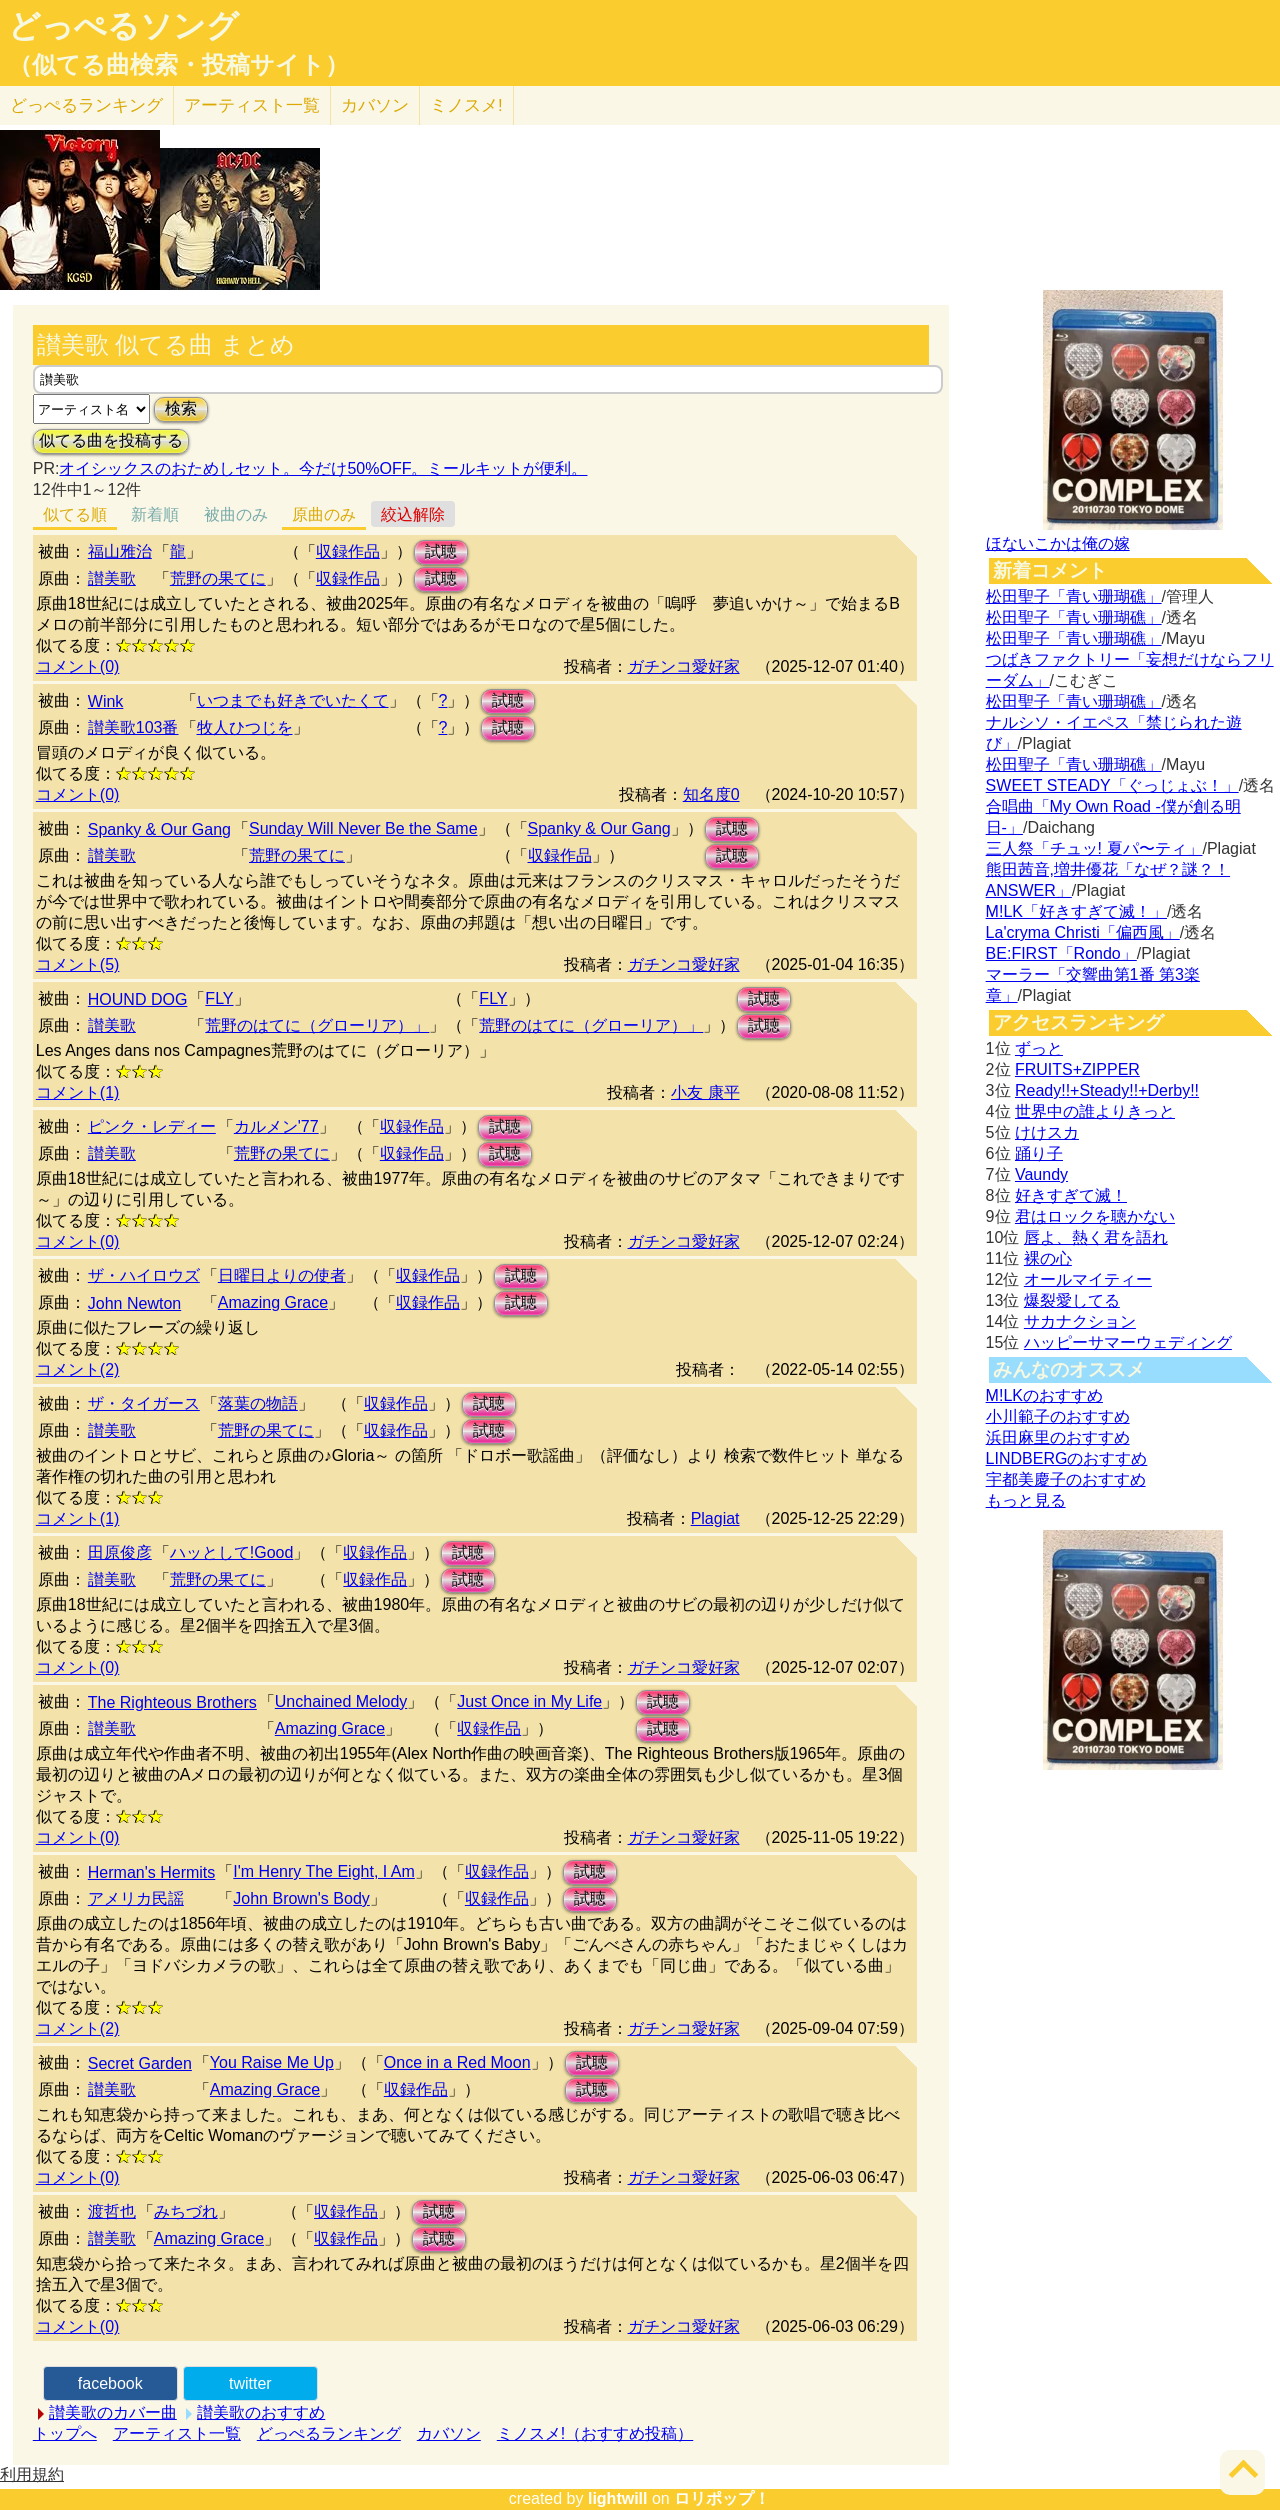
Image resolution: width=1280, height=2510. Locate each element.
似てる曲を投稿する (111, 440)
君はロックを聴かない (1095, 1216)
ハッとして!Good (232, 1552)
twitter (250, 2383)
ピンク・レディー (152, 1126)
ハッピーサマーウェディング (1128, 1342)
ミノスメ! (466, 105)
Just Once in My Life (529, 1701)
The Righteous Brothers (172, 1702)
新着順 (155, 514)
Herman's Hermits (152, 1872)
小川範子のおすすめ (1058, 1416)
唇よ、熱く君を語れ (1096, 1237)
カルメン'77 (276, 1126)
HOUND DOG (138, 999)
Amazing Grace (273, 1302)
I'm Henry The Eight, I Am (324, 1871)
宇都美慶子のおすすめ (1066, 1479)
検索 (181, 408)
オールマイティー (1088, 1279)
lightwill (618, 2498)
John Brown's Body (301, 1898)
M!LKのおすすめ (1044, 1395)
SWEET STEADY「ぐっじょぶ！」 (1112, 785)
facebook (110, 2383)
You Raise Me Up (272, 2062)
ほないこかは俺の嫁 (1058, 543)
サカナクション (1080, 1321)
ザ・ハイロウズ (144, 1275)
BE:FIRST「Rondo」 (1061, 953)
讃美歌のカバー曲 (113, 2412)
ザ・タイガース (144, 1403)
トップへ (65, 2433)
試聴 (441, 551)
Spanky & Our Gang (159, 829)
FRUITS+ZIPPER (1077, 1069)
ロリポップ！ (722, 2498)
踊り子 (1039, 1153)
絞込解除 (413, 514)
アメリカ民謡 (136, 1898)
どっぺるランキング (329, 2433)
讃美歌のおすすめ (261, 2412)
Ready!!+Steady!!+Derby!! (1107, 1090)
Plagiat (715, 1518)
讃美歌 (112, 578)
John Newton (134, 1303)
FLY (219, 998)
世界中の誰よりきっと (1095, 1111)
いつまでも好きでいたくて (293, 700)
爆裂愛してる (1072, 1300)
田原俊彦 (120, 1552)
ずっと (1039, 1048)
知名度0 (711, 794)
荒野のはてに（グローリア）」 (317, 1025)
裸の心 (1048, 1258)
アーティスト (252, 105)
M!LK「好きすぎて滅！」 (1076, 911)
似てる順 (75, 514)
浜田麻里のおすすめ (1058, 1437)
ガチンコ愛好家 (684, 666)
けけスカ (1047, 1132)
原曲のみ (324, 514)
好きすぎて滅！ (1071, 1195)
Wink (106, 701)
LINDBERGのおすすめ (1067, 1458)
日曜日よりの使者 (282, 1275)
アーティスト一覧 (177, 2433)
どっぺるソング (123, 26)
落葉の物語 (258, 1403)
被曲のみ (236, 514)
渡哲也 (112, 2211)
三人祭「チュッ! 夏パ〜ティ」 (1094, 848)
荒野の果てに (218, 578)
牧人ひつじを (245, 727)
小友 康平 (705, 1092)
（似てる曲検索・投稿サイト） (178, 65)
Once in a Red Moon (457, 2062)
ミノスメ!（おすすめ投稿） (595, 2433)
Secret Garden (140, 2063)
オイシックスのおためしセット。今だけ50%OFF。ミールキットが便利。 (323, 468)
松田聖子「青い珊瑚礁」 (1074, 596)
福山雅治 (120, 551)
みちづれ (186, 2211)
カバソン (375, 105)
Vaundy (1041, 1174)
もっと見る (1026, 1500)
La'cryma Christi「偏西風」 (1083, 932)
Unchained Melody (341, 1701)
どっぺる (86, 105)
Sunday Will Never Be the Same (363, 828)
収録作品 (348, 551)
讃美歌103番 (133, 727)
